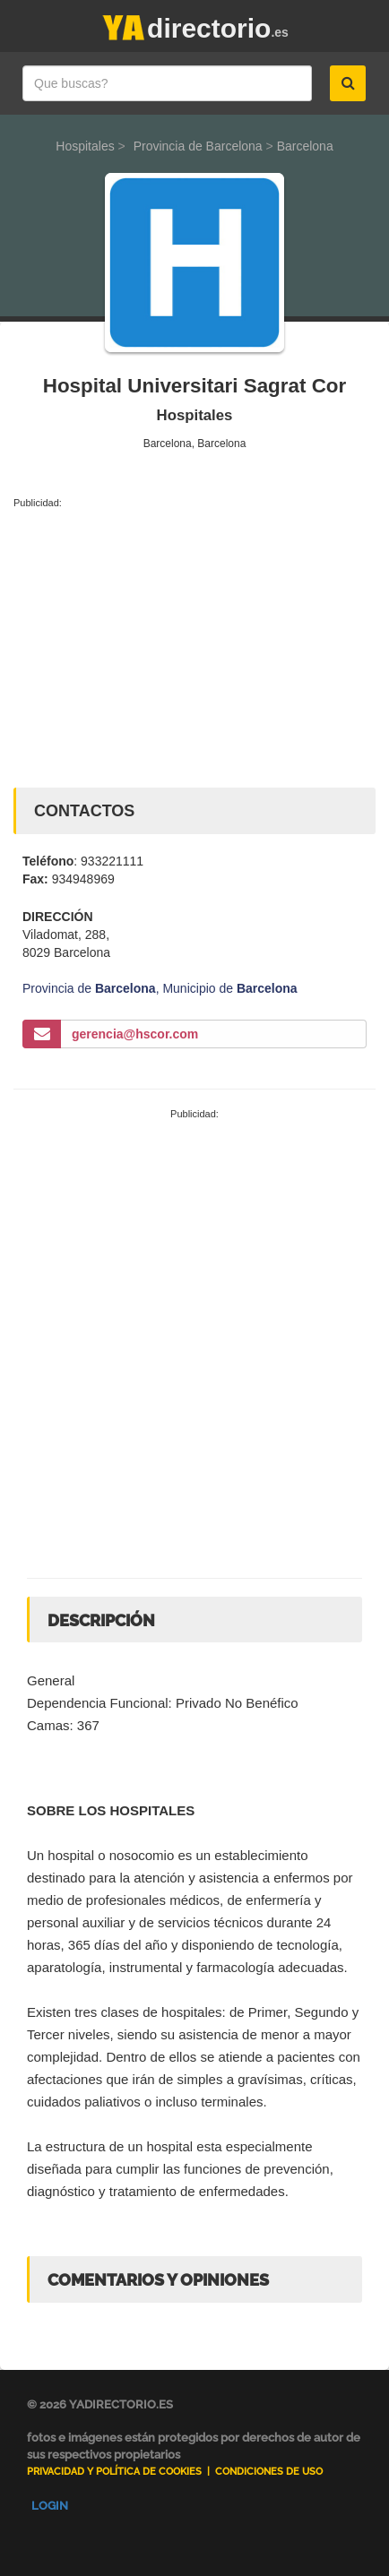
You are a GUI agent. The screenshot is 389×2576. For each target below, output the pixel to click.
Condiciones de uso (269, 2471)
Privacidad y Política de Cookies (114, 2471)
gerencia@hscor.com (135, 1034)
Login (49, 2505)
